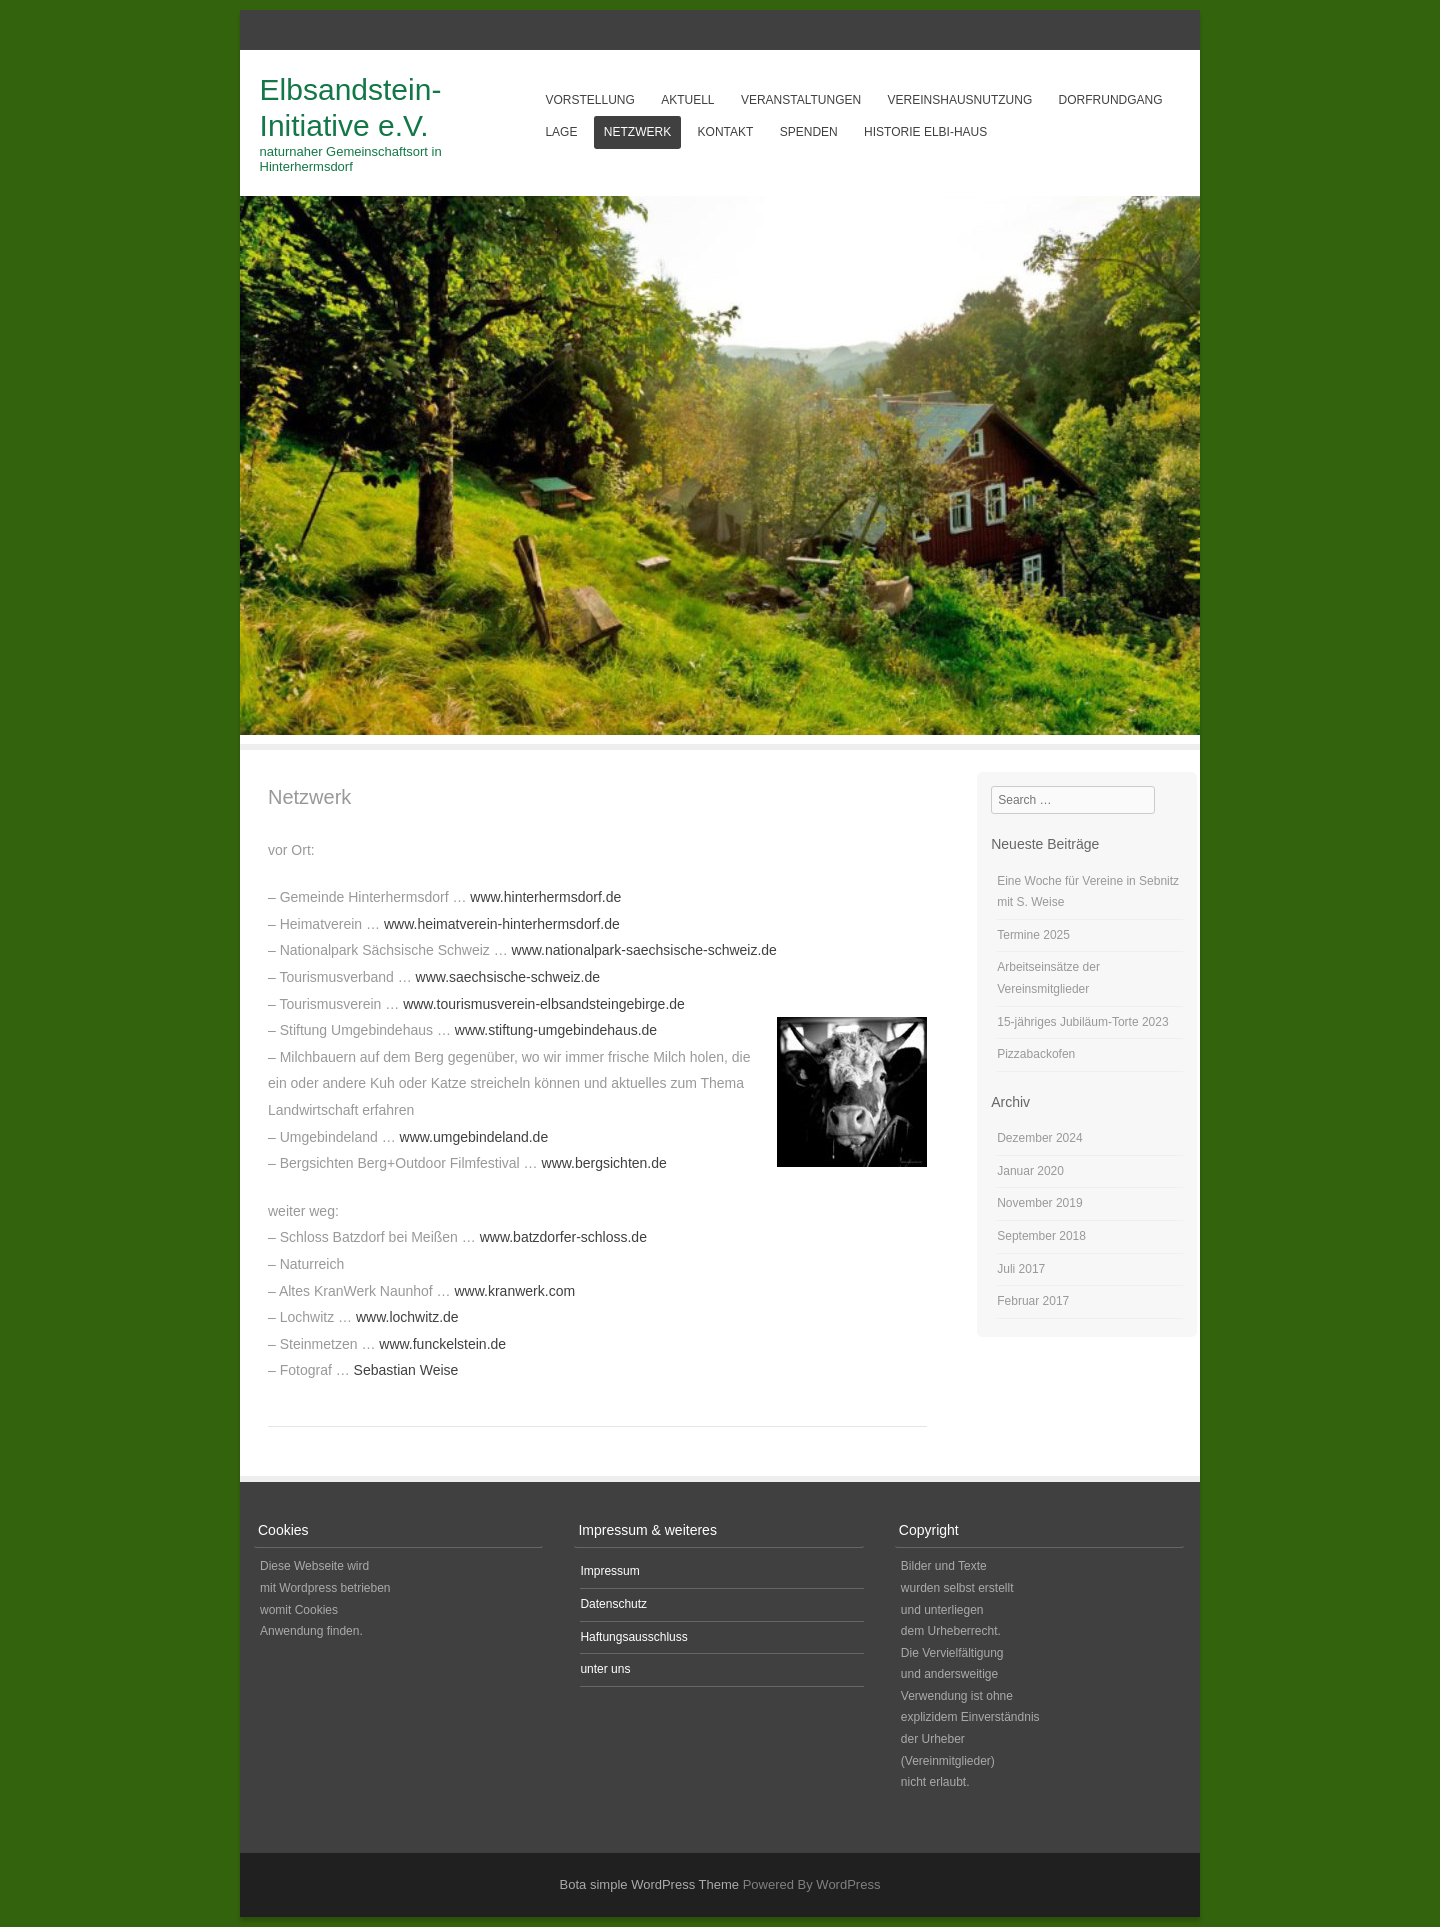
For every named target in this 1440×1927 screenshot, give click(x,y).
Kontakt (726, 132)
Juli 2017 (1021, 1269)
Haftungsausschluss (633, 1637)
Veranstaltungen (801, 100)
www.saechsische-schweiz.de (508, 977)
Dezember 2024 (1039, 1138)
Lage (561, 132)
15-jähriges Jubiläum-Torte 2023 (1082, 1022)
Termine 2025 (1033, 935)
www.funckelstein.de (442, 1344)
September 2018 (1041, 1236)
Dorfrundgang (1111, 100)
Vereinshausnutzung (960, 100)
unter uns (605, 1669)
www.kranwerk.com (515, 1291)
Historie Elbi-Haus (925, 132)
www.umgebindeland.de (474, 1137)
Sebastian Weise (406, 1370)
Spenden (809, 132)
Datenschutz (613, 1604)
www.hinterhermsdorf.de (545, 897)
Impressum (609, 1571)
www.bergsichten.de (604, 1163)
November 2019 (1039, 1203)
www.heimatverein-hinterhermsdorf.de (502, 924)
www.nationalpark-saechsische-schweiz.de (644, 950)
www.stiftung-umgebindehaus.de (556, 1030)
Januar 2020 (1030, 1171)
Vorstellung (589, 100)
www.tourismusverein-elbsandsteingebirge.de (544, 1004)
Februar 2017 (1033, 1301)
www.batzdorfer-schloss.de (563, 1237)
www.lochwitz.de (407, 1317)
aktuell (687, 100)
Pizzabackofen (1036, 1054)
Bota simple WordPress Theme (649, 1884)
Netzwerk (637, 132)
